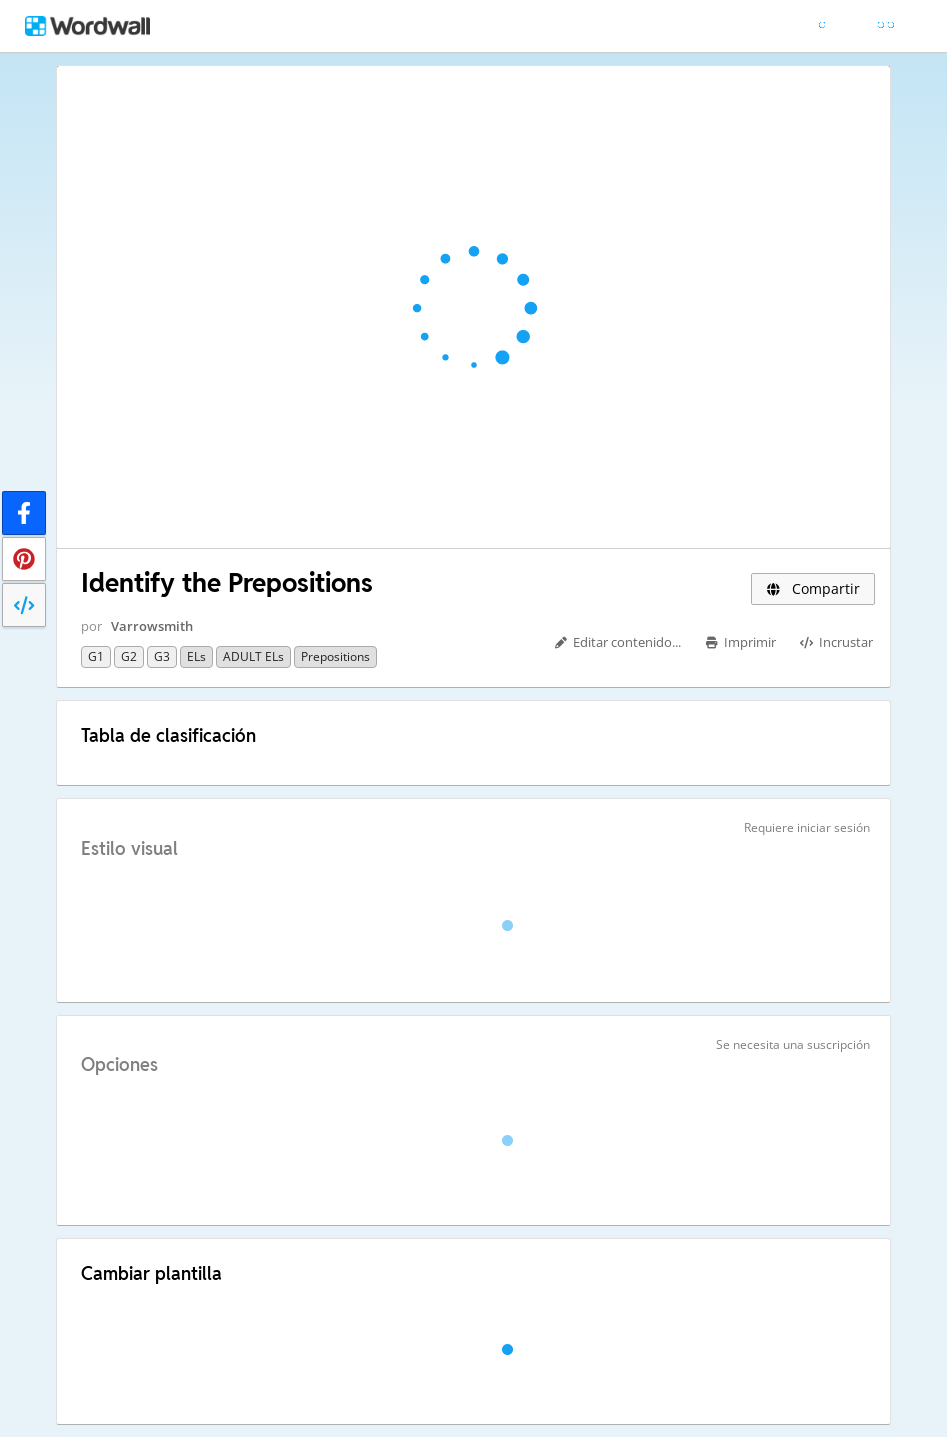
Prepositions (335, 656)
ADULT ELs (253, 656)
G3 (162, 656)
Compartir (813, 588)
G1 (96, 656)
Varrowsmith (152, 626)
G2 (129, 656)
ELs (196, 656)
